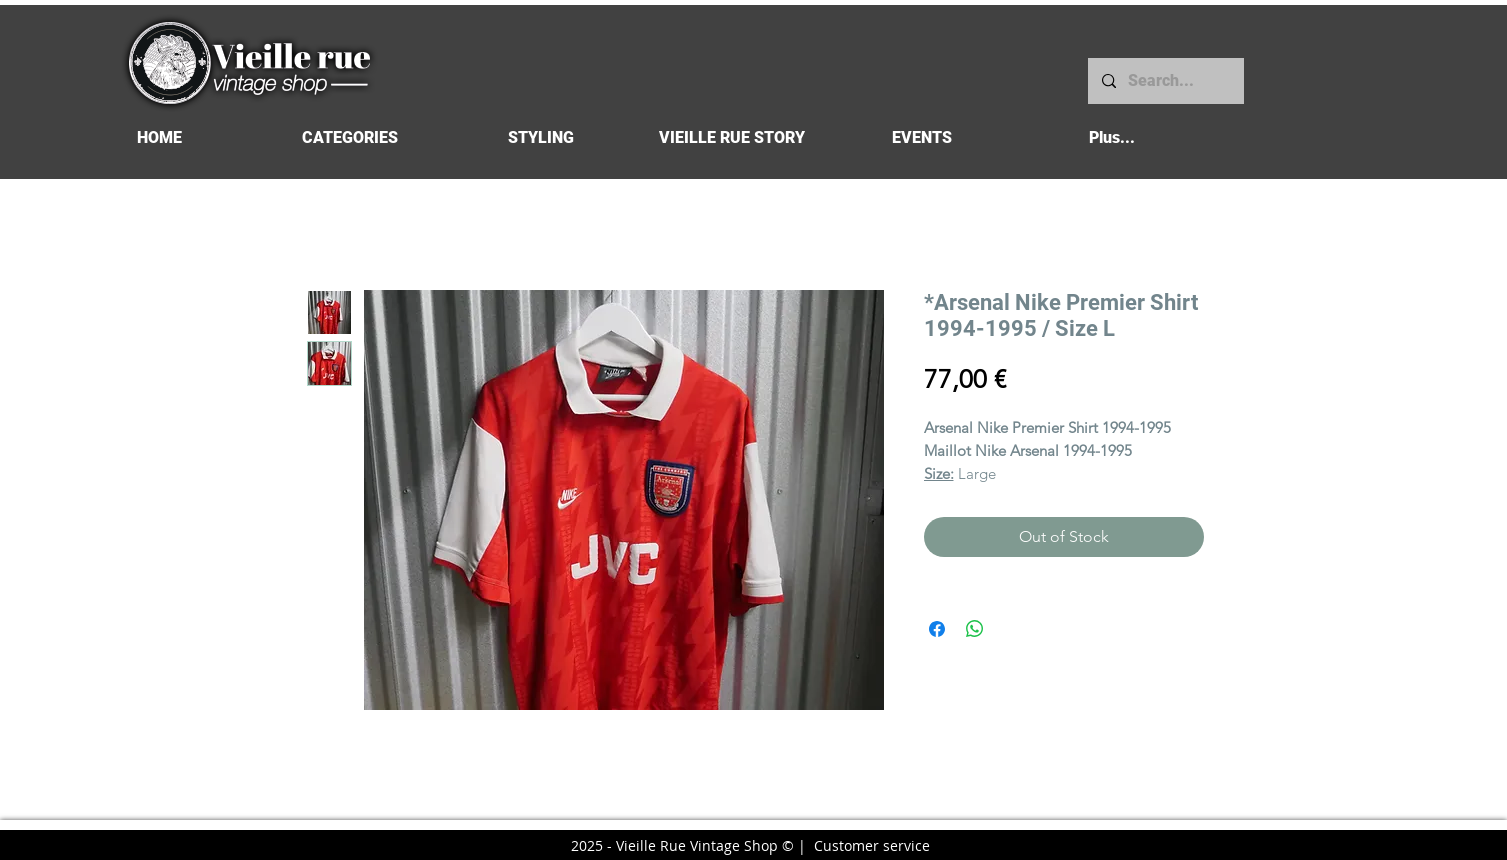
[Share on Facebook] (937, 629)
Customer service (872, 845)
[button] (350, 137)
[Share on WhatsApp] (975, 629)
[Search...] (1165, 81)
